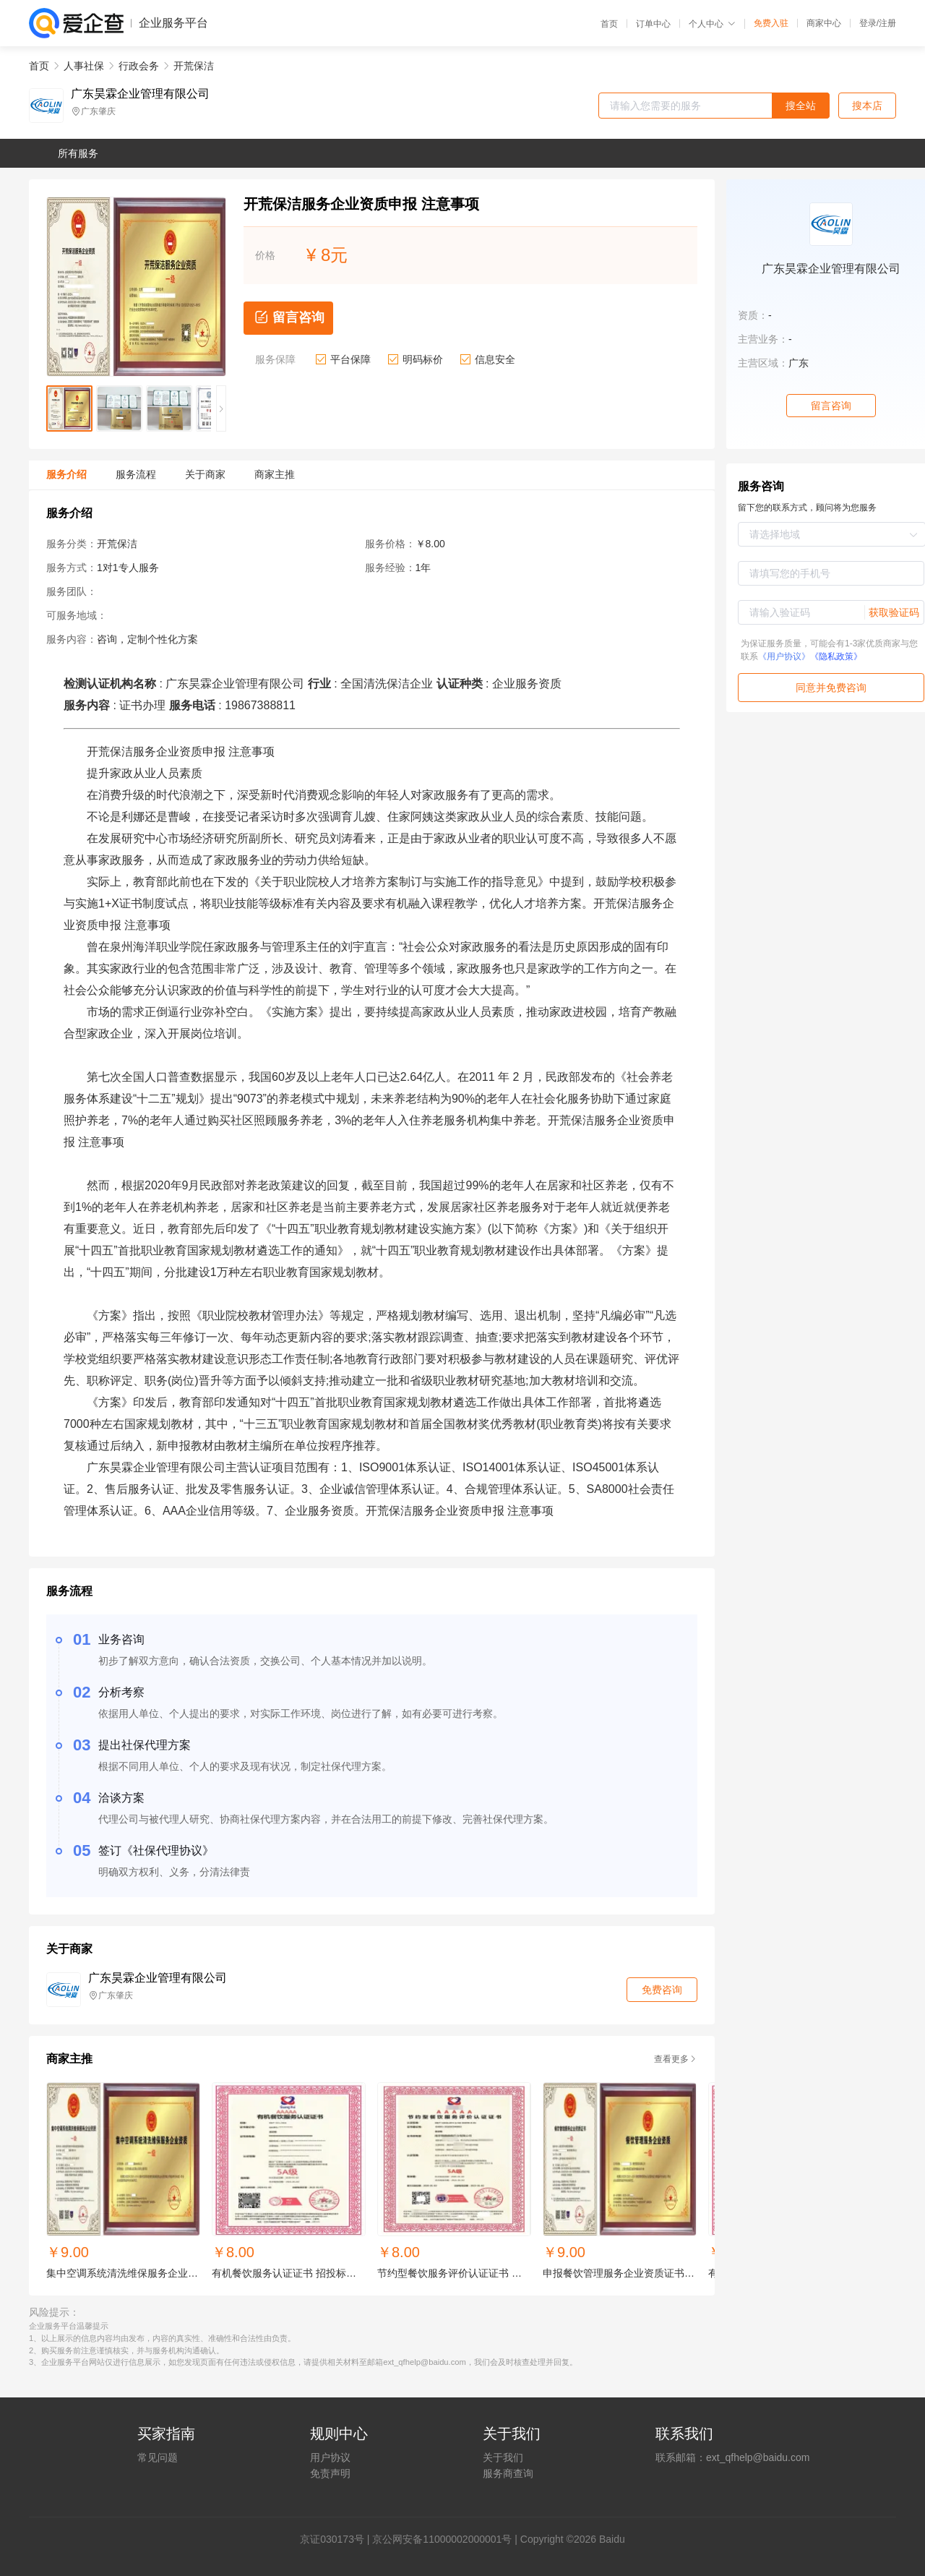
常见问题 (157, 2457)
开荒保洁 (193, 66)
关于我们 (503, 2457)
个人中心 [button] (712, 24)
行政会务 (139, 66)
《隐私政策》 (836, 656)
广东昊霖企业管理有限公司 (140, 94)
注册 (887, 23)
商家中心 (823, 23)
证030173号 (337, 2539)
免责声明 (330, 2473)
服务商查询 (508, 2473)
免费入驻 (771, 23)
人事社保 (84, 66)
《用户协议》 (784, 656)
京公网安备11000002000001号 (442, 2539)
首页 (609, 24)
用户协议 (330, 2457)
